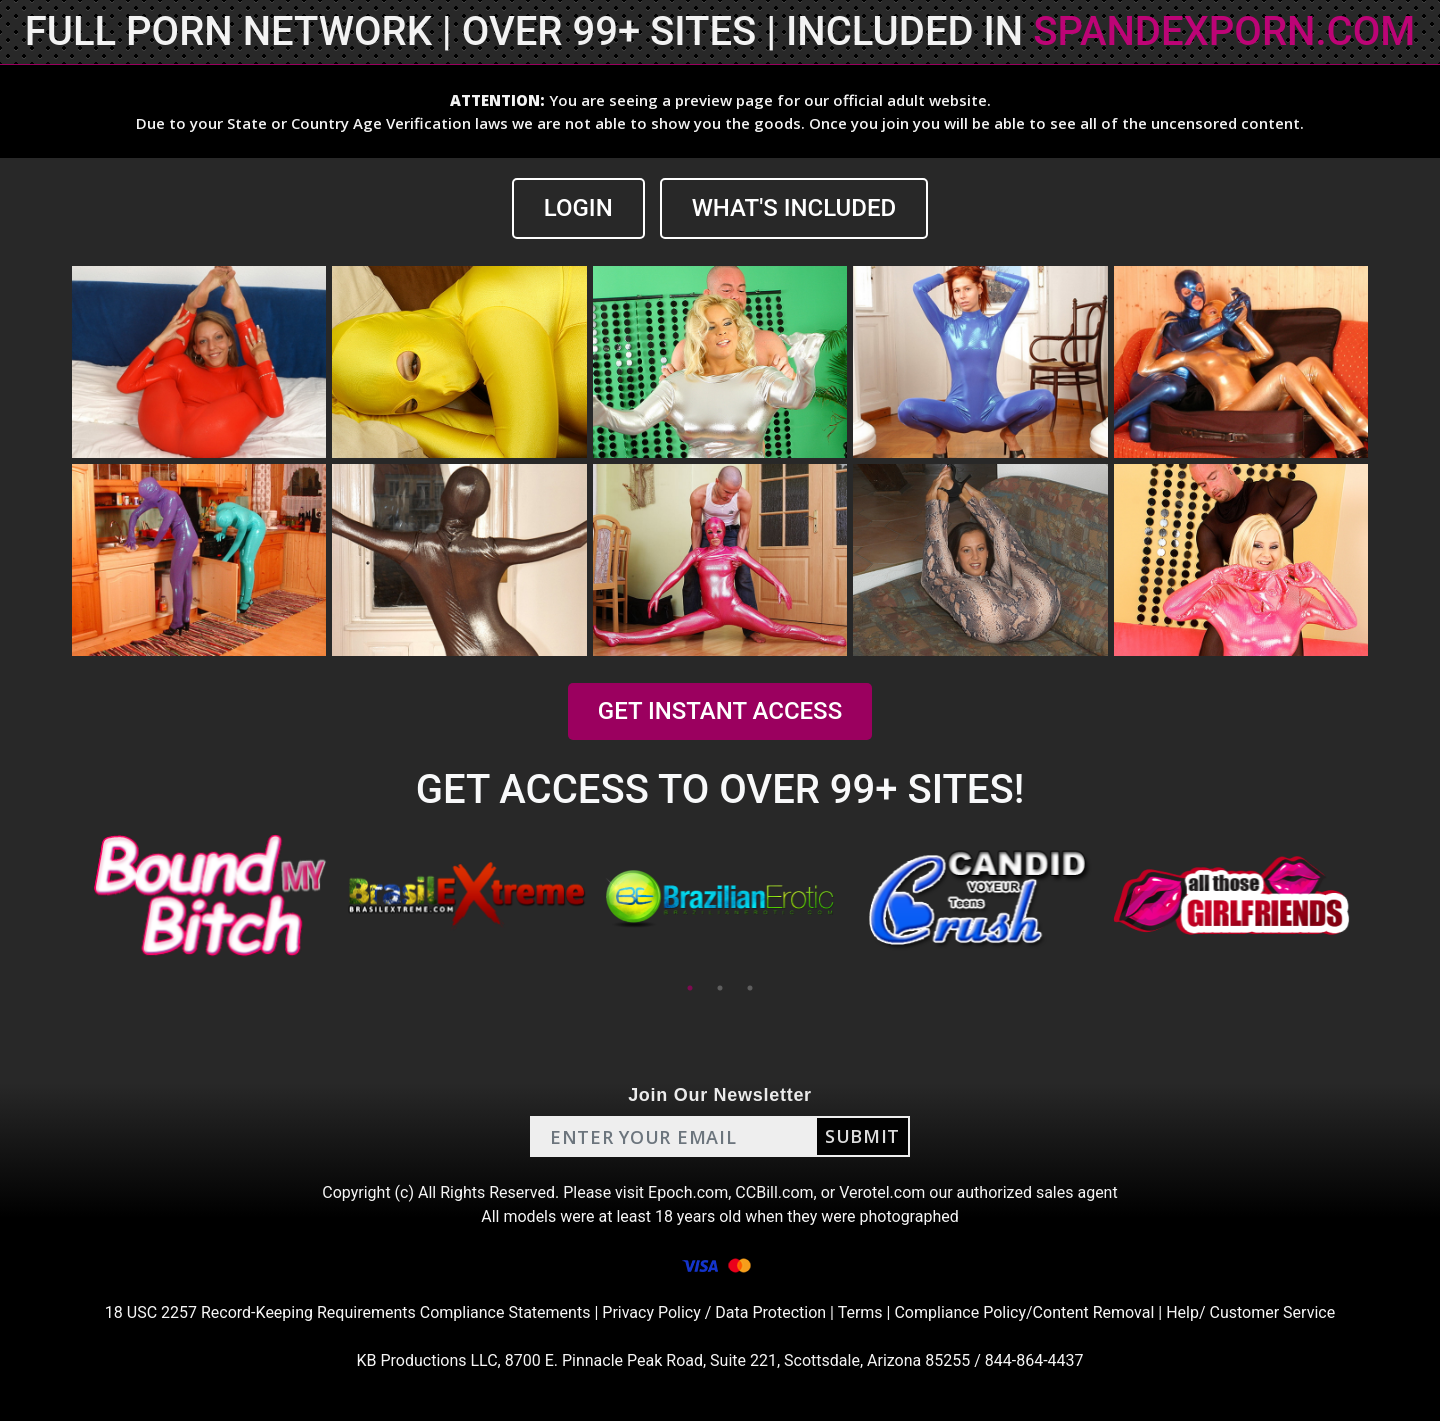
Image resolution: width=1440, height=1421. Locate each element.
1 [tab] (690, 988)
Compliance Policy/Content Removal (1024, 1312)
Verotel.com (882, 1192)
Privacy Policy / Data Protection (714, 1312)
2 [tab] (720, 988)
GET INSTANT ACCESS (720, 711)
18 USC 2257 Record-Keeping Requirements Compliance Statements (348, 1312)
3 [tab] (750, 988)
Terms (860, 1312)
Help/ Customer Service (1250, 1312)
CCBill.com (774, 1192)
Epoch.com (688, 1192)
